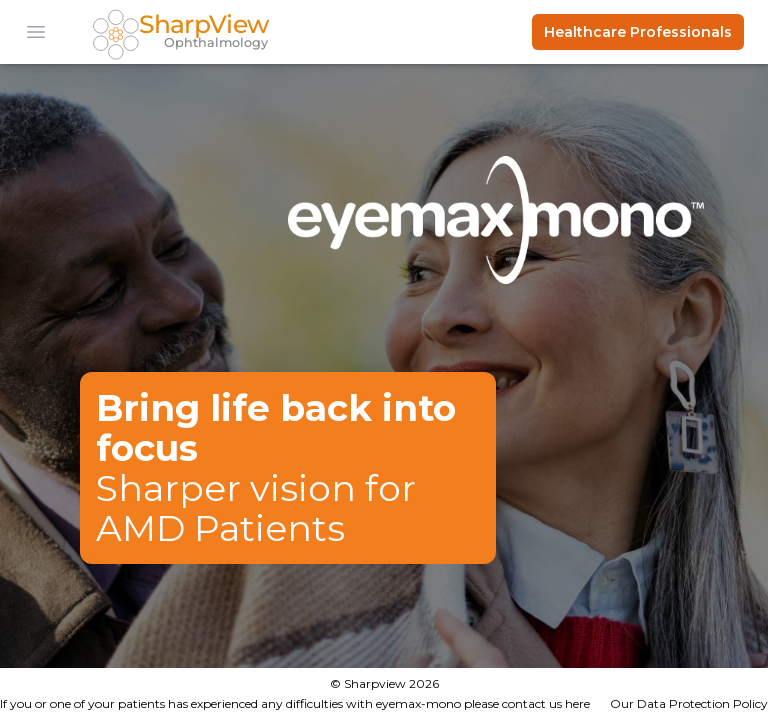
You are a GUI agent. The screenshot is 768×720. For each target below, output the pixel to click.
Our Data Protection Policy (689, 703)
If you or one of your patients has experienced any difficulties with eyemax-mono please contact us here (295, 703)
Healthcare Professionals (638, 32)
